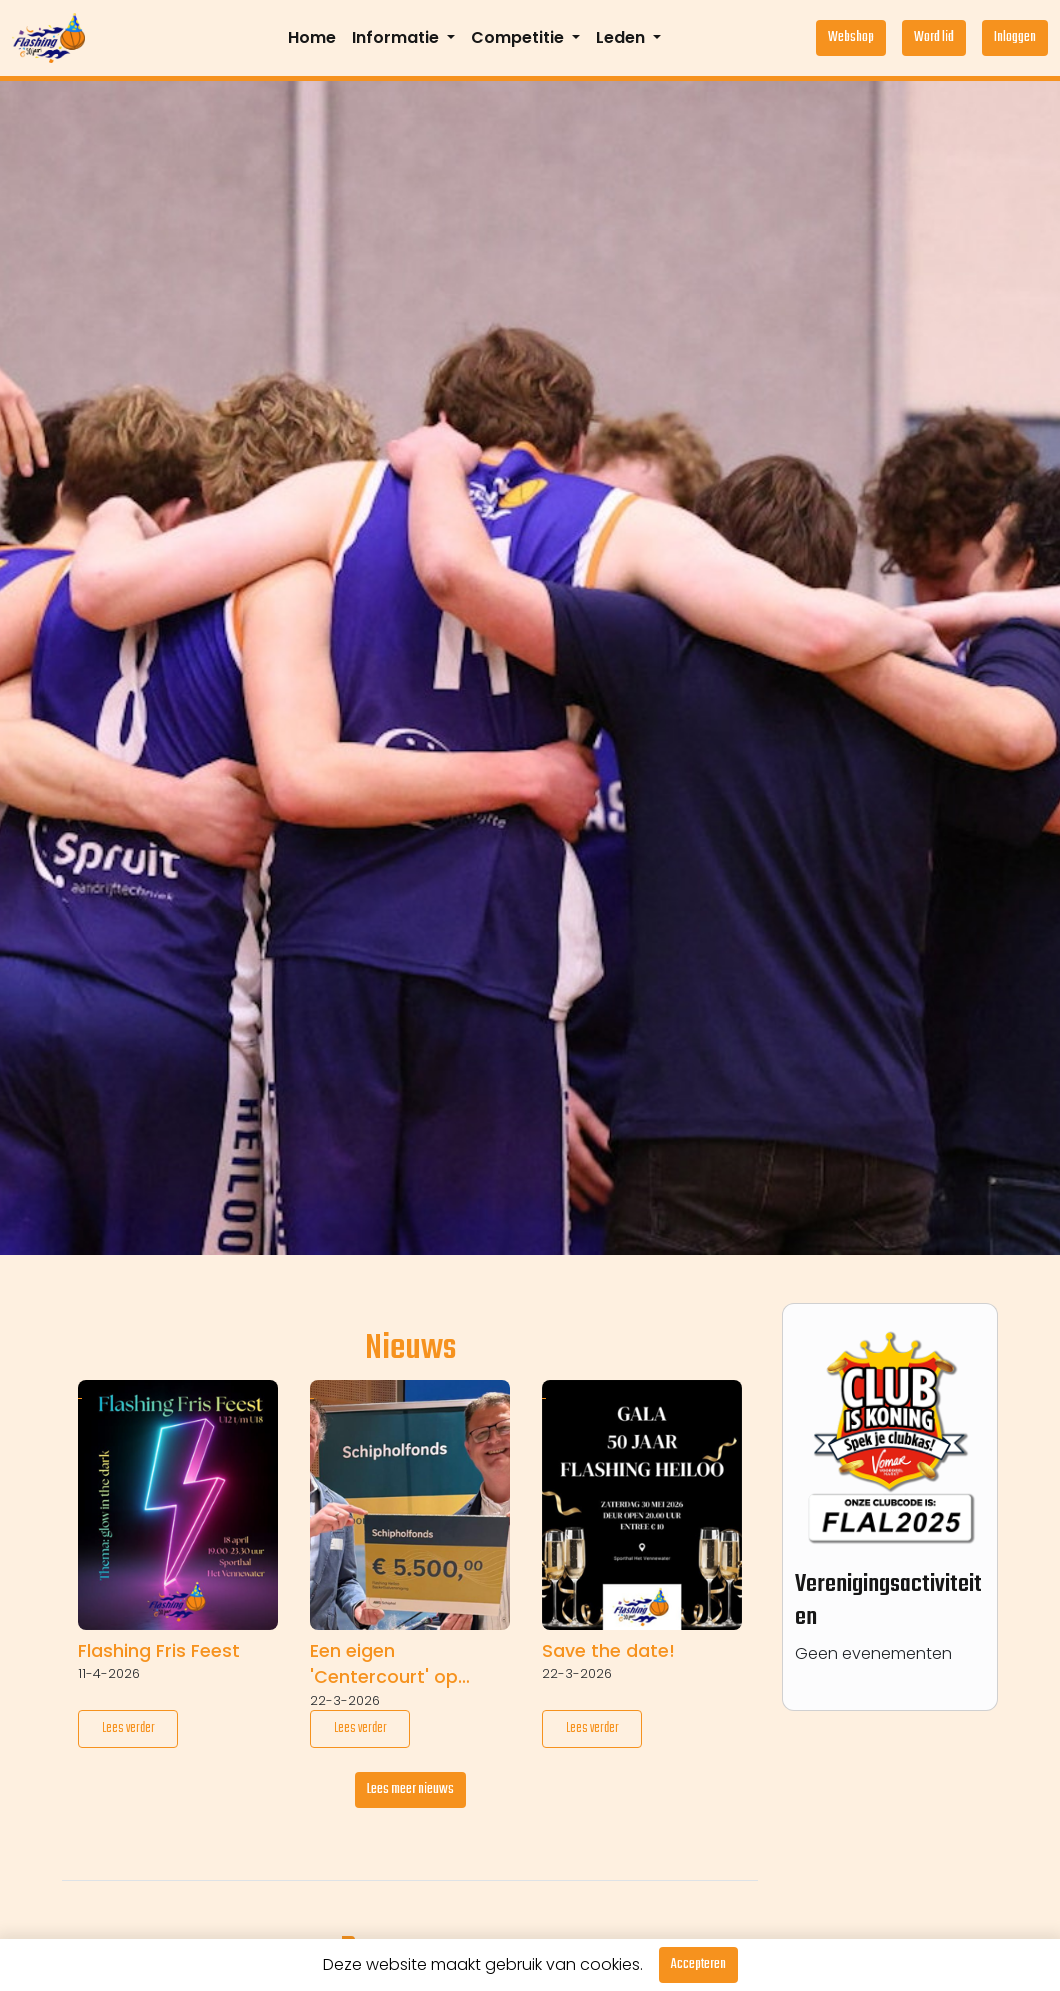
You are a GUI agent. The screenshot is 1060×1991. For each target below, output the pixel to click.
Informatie (397, 37)
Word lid (934, 37)
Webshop (851, 37)
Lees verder (128, 1728)
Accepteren (698, 1964)
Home (312, 37)
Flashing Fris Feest (159, 1651)
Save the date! (608, 1651)
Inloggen (1015, 37)
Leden (622, 37)
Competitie (519, 37)
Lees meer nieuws (410, 1789)
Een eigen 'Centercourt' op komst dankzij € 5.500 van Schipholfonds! (409, 1665)
